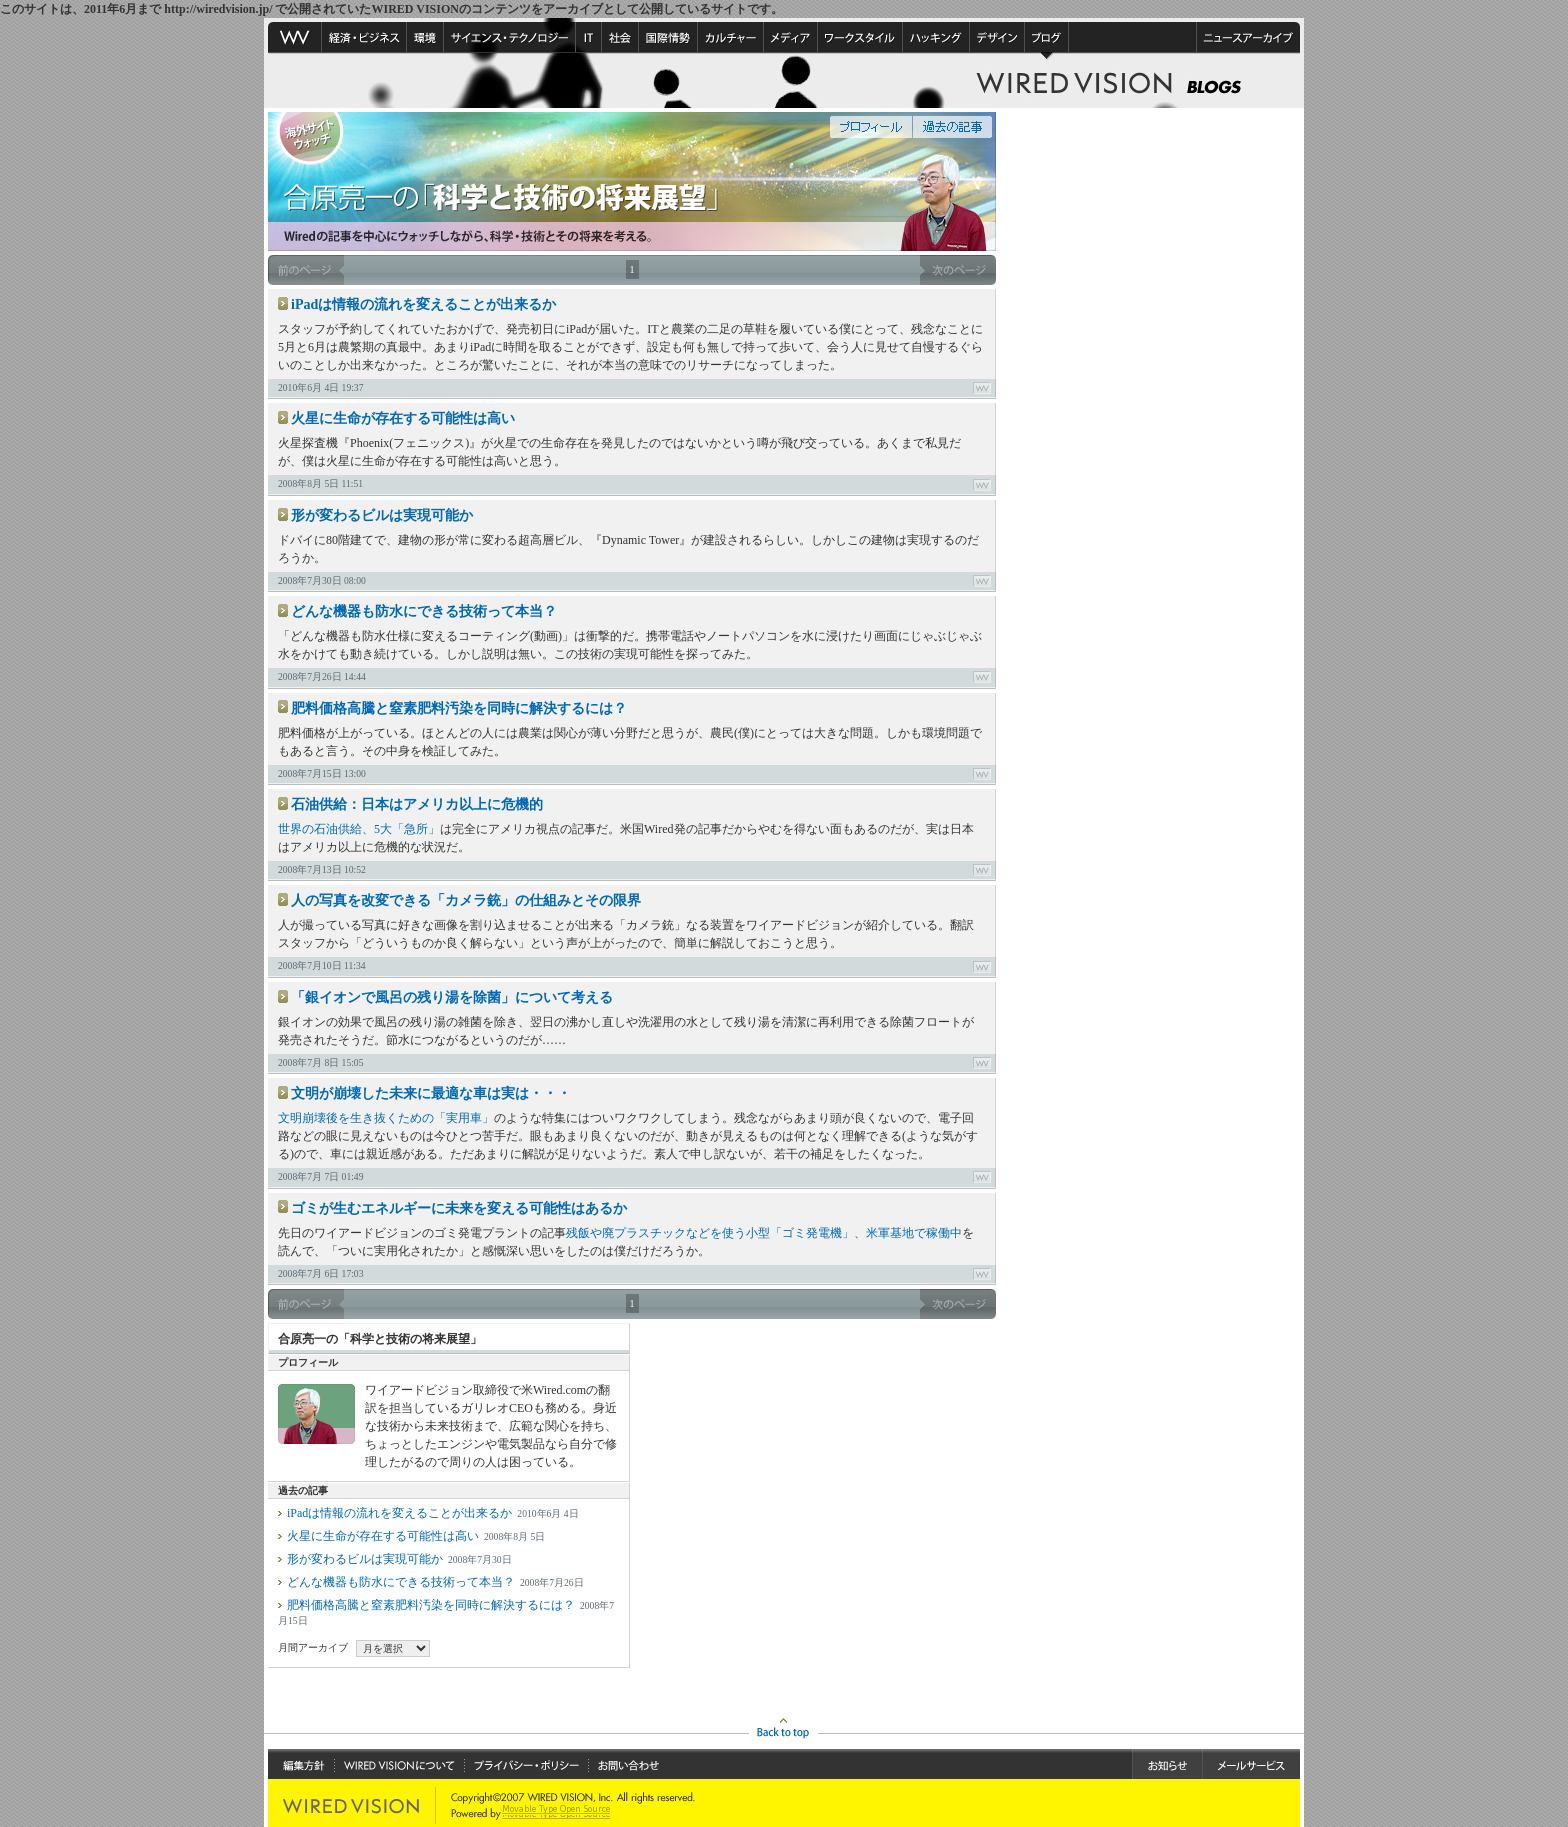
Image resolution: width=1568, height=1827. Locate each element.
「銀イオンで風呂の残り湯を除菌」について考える (452, 997)
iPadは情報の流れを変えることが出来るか (423, 304)
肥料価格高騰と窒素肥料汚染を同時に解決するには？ (459, 708)
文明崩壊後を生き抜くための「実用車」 (386, 1118)
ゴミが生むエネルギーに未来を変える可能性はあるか (459, 1208)
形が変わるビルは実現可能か (382, 515)
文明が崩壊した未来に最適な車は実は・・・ (431, 1093)
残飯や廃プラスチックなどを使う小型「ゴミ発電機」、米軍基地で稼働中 (764, 1233)
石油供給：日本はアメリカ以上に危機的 (417, 804)
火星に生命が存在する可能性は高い (403, 418)
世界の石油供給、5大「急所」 (359, 829)
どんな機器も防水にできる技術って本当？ (424, 611)
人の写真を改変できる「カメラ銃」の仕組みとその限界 (466, 900)
